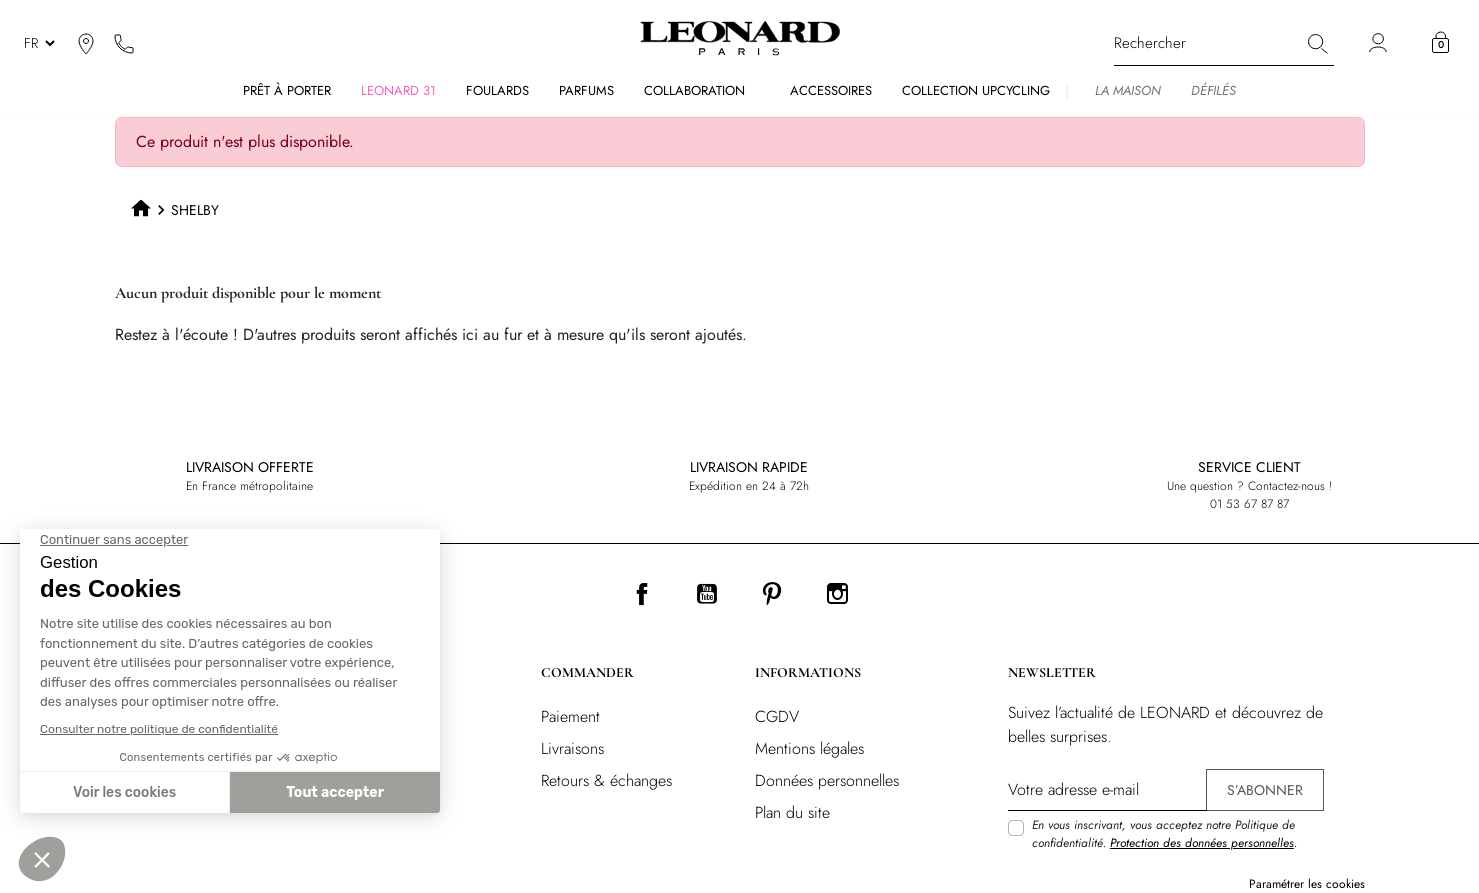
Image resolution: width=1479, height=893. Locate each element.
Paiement (570, 716)
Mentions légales (809, 748)
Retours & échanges (606, 780)
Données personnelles (827, 780)
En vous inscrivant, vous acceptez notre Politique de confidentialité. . (1164, 834)
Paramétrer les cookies (1307, 884)
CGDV (777, 716)
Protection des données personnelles (1202, 843)
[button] (1440, 43)
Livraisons (572, 748)
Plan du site (792, 812)
